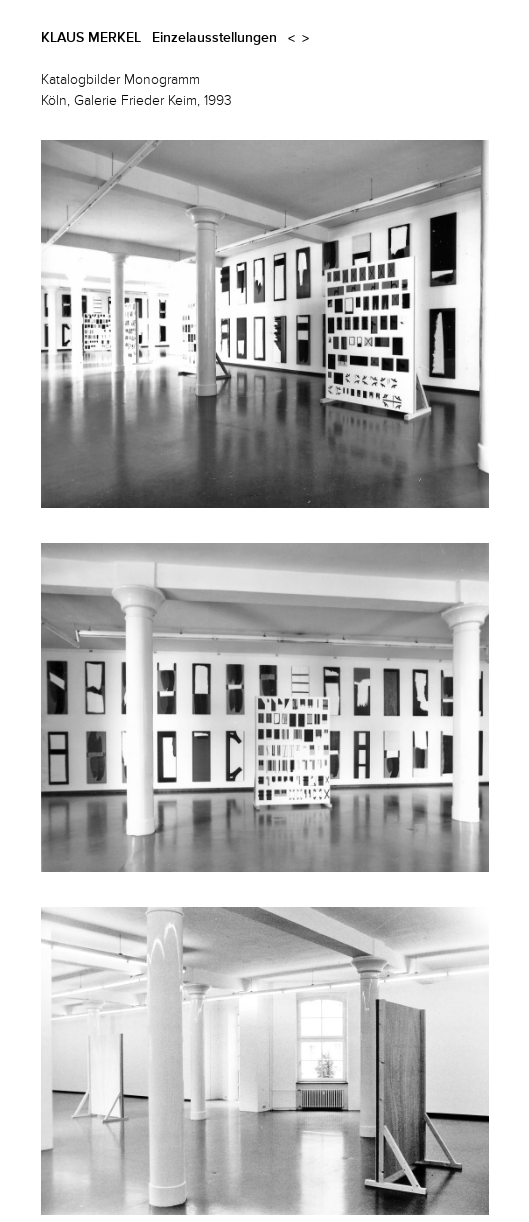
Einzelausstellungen (214, 38)
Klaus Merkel (91, 38)
